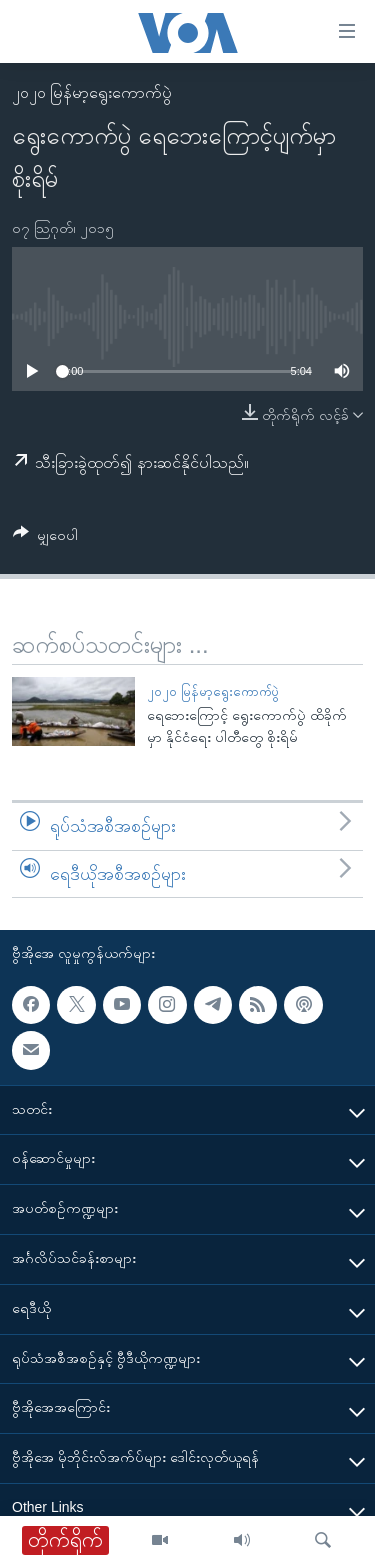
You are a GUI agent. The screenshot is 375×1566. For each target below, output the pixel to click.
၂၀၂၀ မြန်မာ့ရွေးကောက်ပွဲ (92, 92)
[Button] (45, 538)
